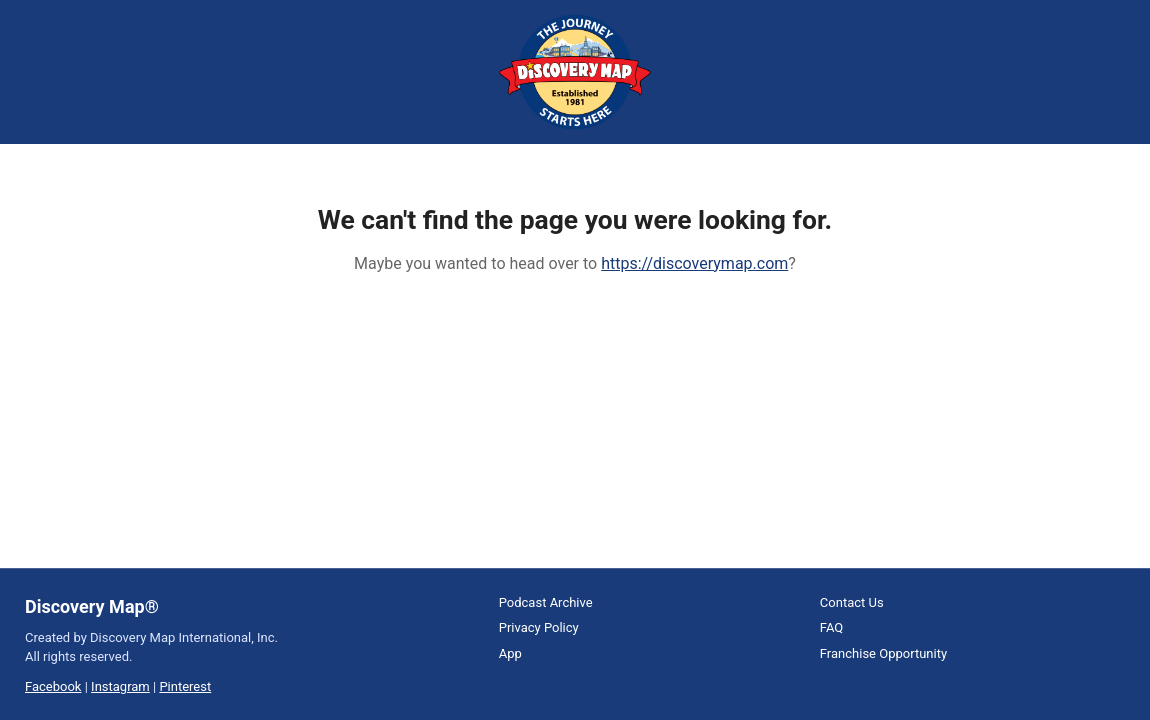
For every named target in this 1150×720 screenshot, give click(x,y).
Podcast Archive (546, 602)
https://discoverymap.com (694, 263)
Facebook (53, 686)
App (510, 653)
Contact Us (852, 602)
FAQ (831, 627)
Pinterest (185, 686)
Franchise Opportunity (883, 653)
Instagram (120, 686)
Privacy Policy (539, 627)
